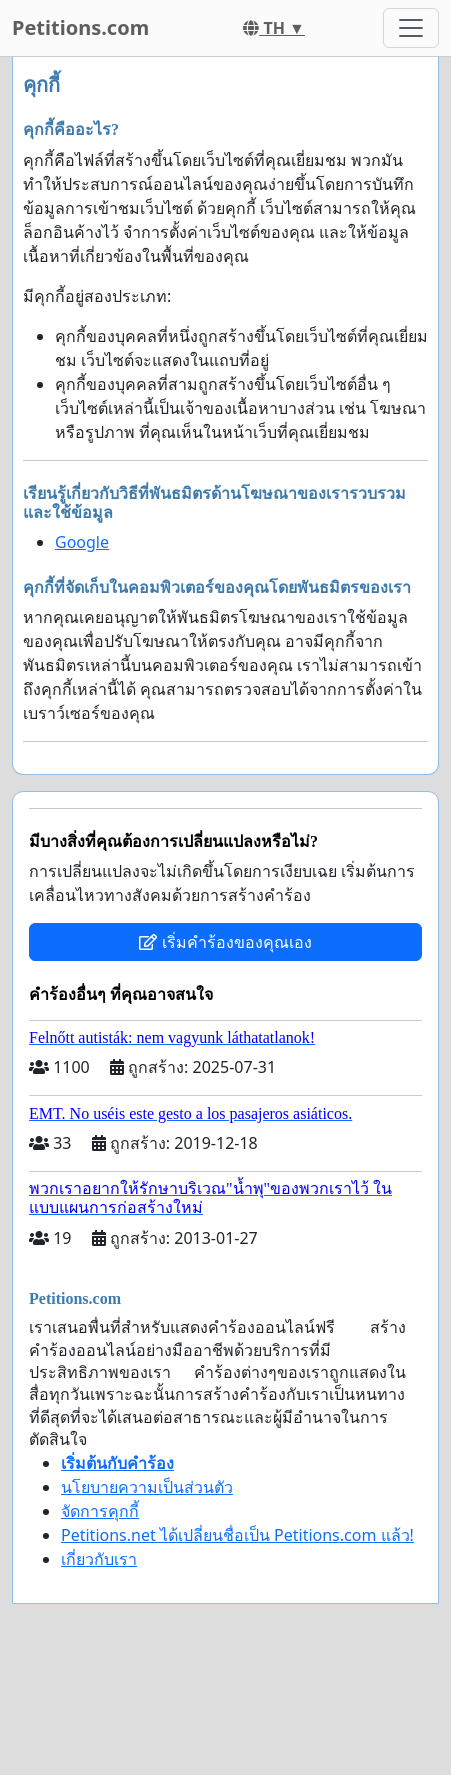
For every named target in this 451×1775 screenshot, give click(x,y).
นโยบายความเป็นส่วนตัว (147, 1487)
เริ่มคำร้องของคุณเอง (225, 942)
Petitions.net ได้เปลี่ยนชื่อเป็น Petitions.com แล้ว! (237, 1535)
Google (82, 542)
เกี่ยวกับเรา (99, 1559)
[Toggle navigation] (411, 28)
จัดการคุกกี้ (100, 1511)
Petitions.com (80, 27)
